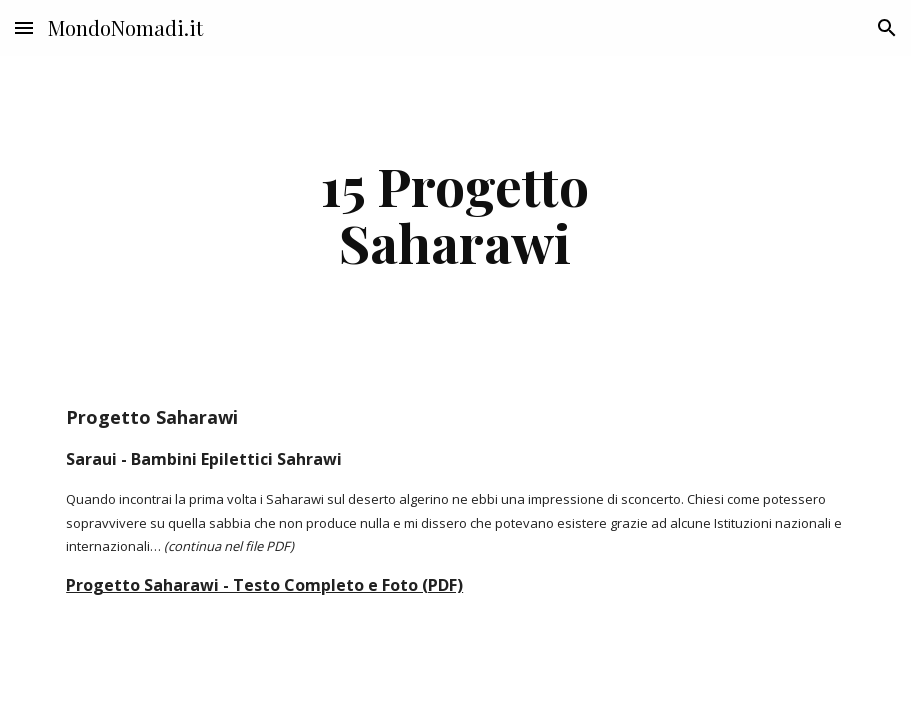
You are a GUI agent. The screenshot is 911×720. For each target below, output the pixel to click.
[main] (455, 213)
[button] (24, 27)
